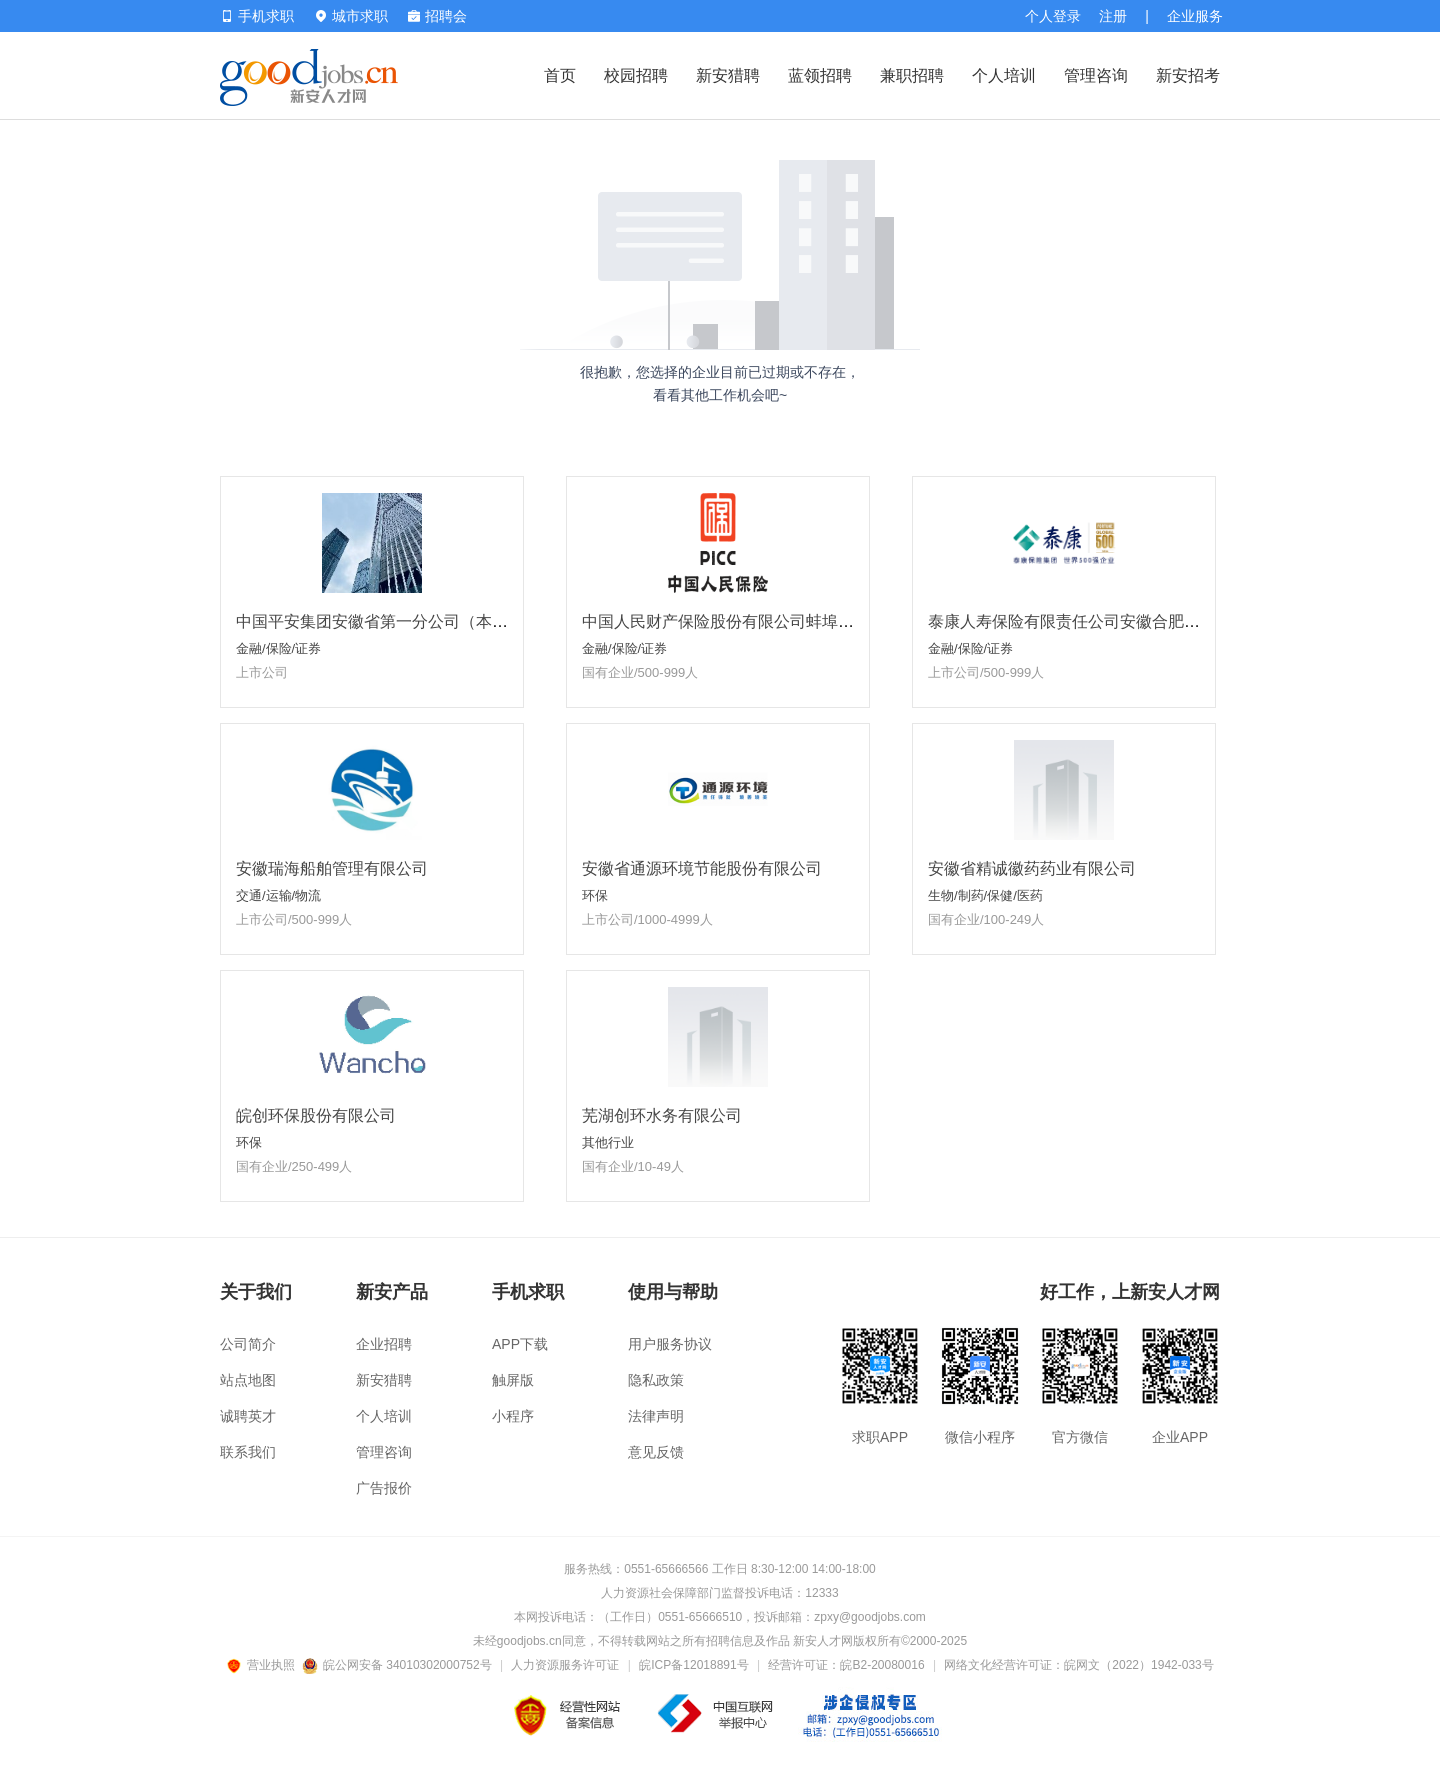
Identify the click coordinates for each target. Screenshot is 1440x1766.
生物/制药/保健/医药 (985, 895)
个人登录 (1053, 16)
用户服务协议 (670, 1344)
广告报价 (384, 1488)
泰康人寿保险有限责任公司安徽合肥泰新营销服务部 (1112, 621)
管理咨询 (1096, 75)
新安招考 (1188, 75)
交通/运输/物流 (278, 895)
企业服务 (1195, 16)
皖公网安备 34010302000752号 (398, 1665)
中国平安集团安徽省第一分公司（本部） (380, 621)
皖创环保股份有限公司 (316, 1115)
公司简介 (248, 1344)
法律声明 (656, 1416)
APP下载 (520, 1344)
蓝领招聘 (820, 75)
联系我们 (248, 1452)
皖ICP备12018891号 (693, 1665)
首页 (560, 75)
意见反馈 (656, 1452)
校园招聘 (636, 75)
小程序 (513, 1416)
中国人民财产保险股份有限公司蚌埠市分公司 (742, 621)
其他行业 (608, 1142)
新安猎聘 (728, 75)
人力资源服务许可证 (565, 1665)
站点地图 (248, 1380)
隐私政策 (656, 1380)
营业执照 (264, 1665)
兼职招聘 (912, 75)
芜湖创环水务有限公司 (662, 1115)
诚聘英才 (248, 1416)
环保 (595, 895)
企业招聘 (384, 1344)
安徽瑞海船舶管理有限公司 (332, 868)
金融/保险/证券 (278, 648)
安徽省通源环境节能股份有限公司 (702, 868)
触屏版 (513, 1380)
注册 (1113, 16)
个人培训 (1004, 75)
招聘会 (437, 16)
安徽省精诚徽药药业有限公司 (1032, 868)
